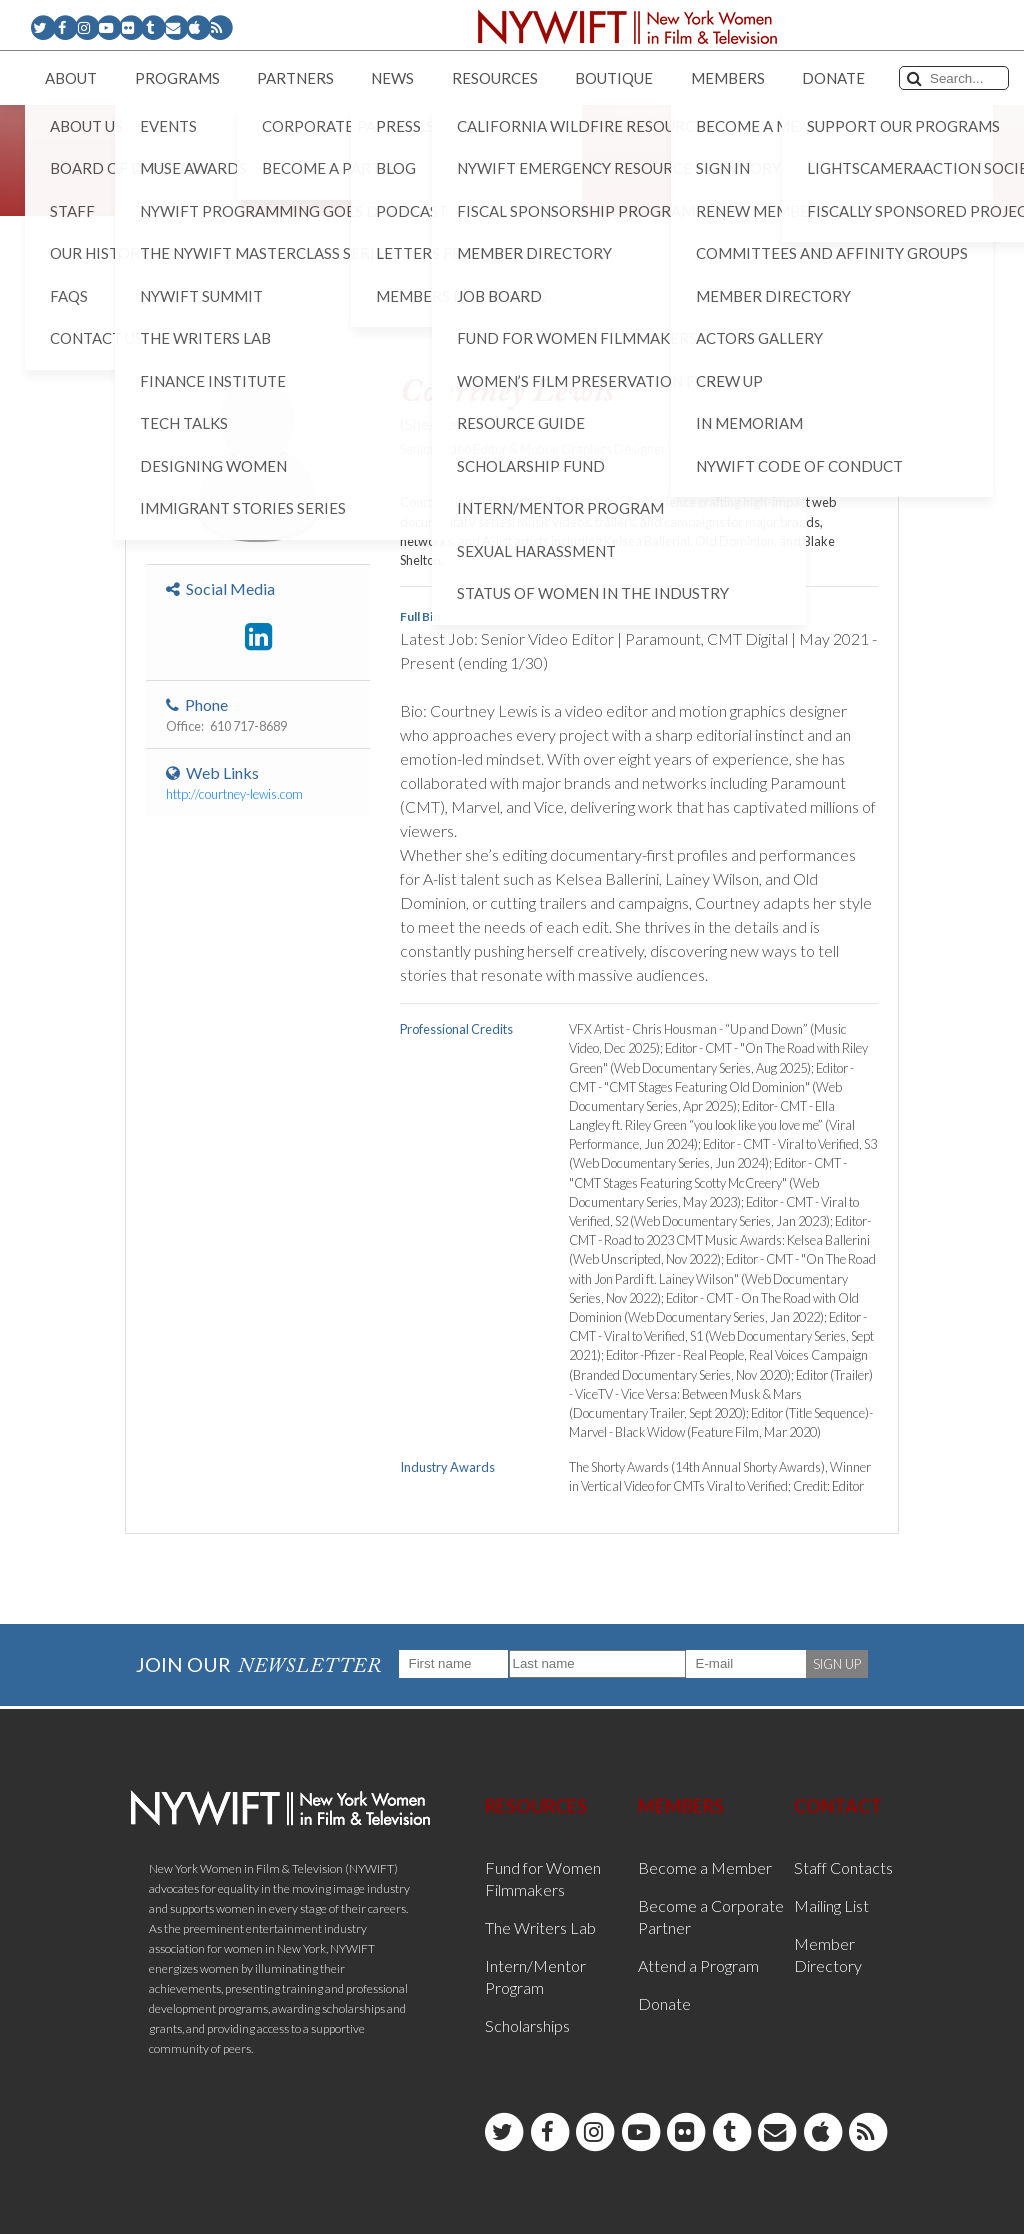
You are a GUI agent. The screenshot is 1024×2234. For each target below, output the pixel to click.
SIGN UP (837, 1664)
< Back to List (176, 321)
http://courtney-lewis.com (234, 794)
